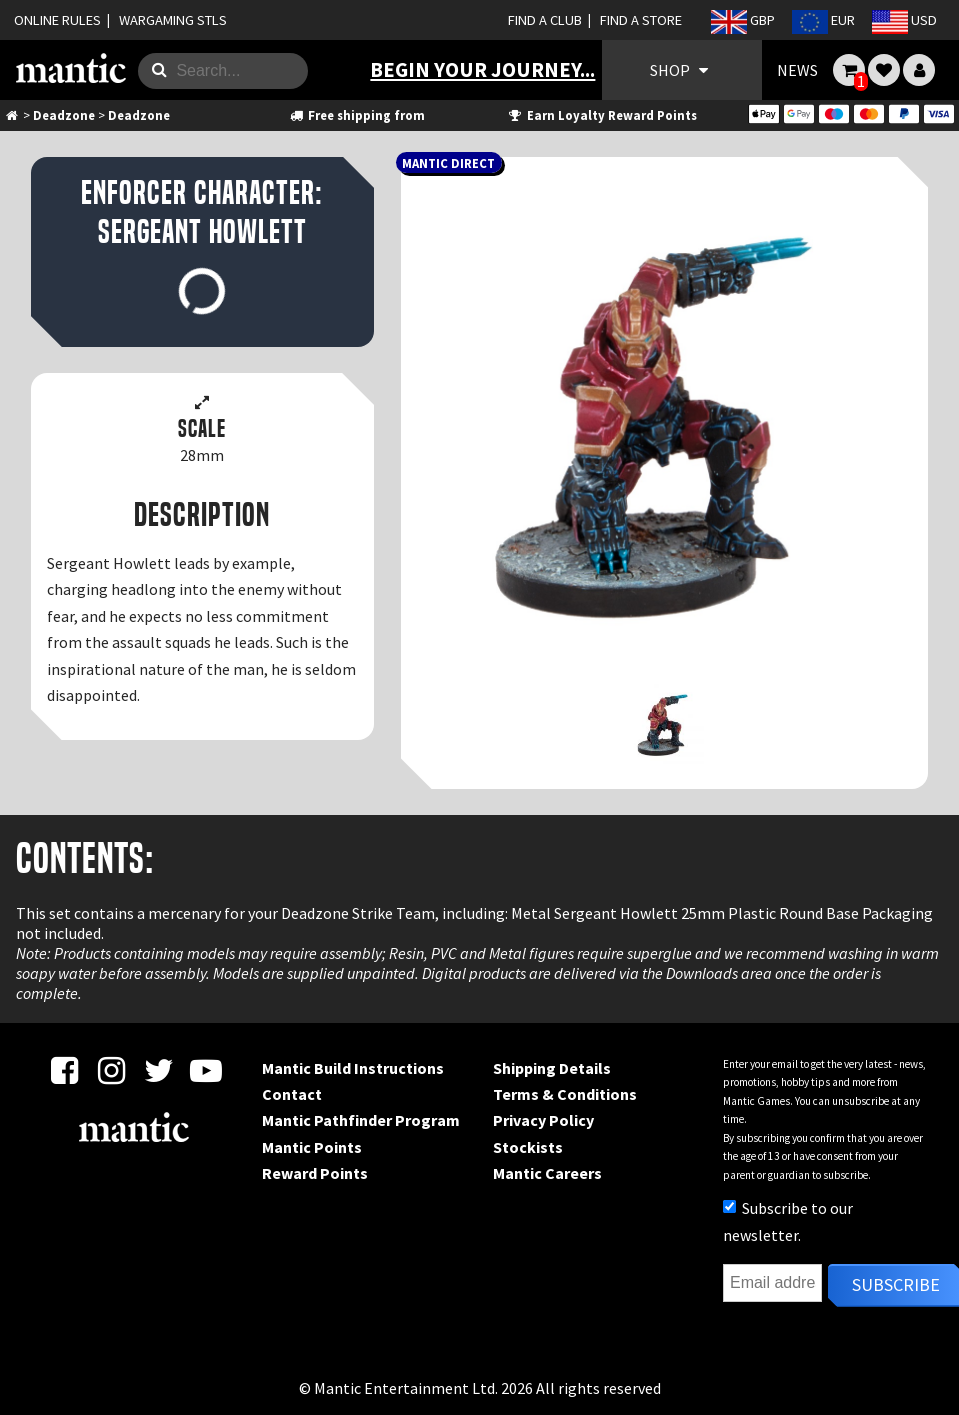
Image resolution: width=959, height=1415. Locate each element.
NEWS (797, 70)
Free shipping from (357, 115)
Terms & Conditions (565, 1094)
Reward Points (315, 1173)
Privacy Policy (543, 1120)
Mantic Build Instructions (353, 1068)
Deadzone (64, 115)
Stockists (528, 1147)
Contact (292, 1094)
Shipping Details (552, 1068)
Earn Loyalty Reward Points (601, 115)
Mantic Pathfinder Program (361, 1120)
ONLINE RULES (57, 20)
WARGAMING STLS (173, 20)
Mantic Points (312, 1147)
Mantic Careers (547, 1173)
